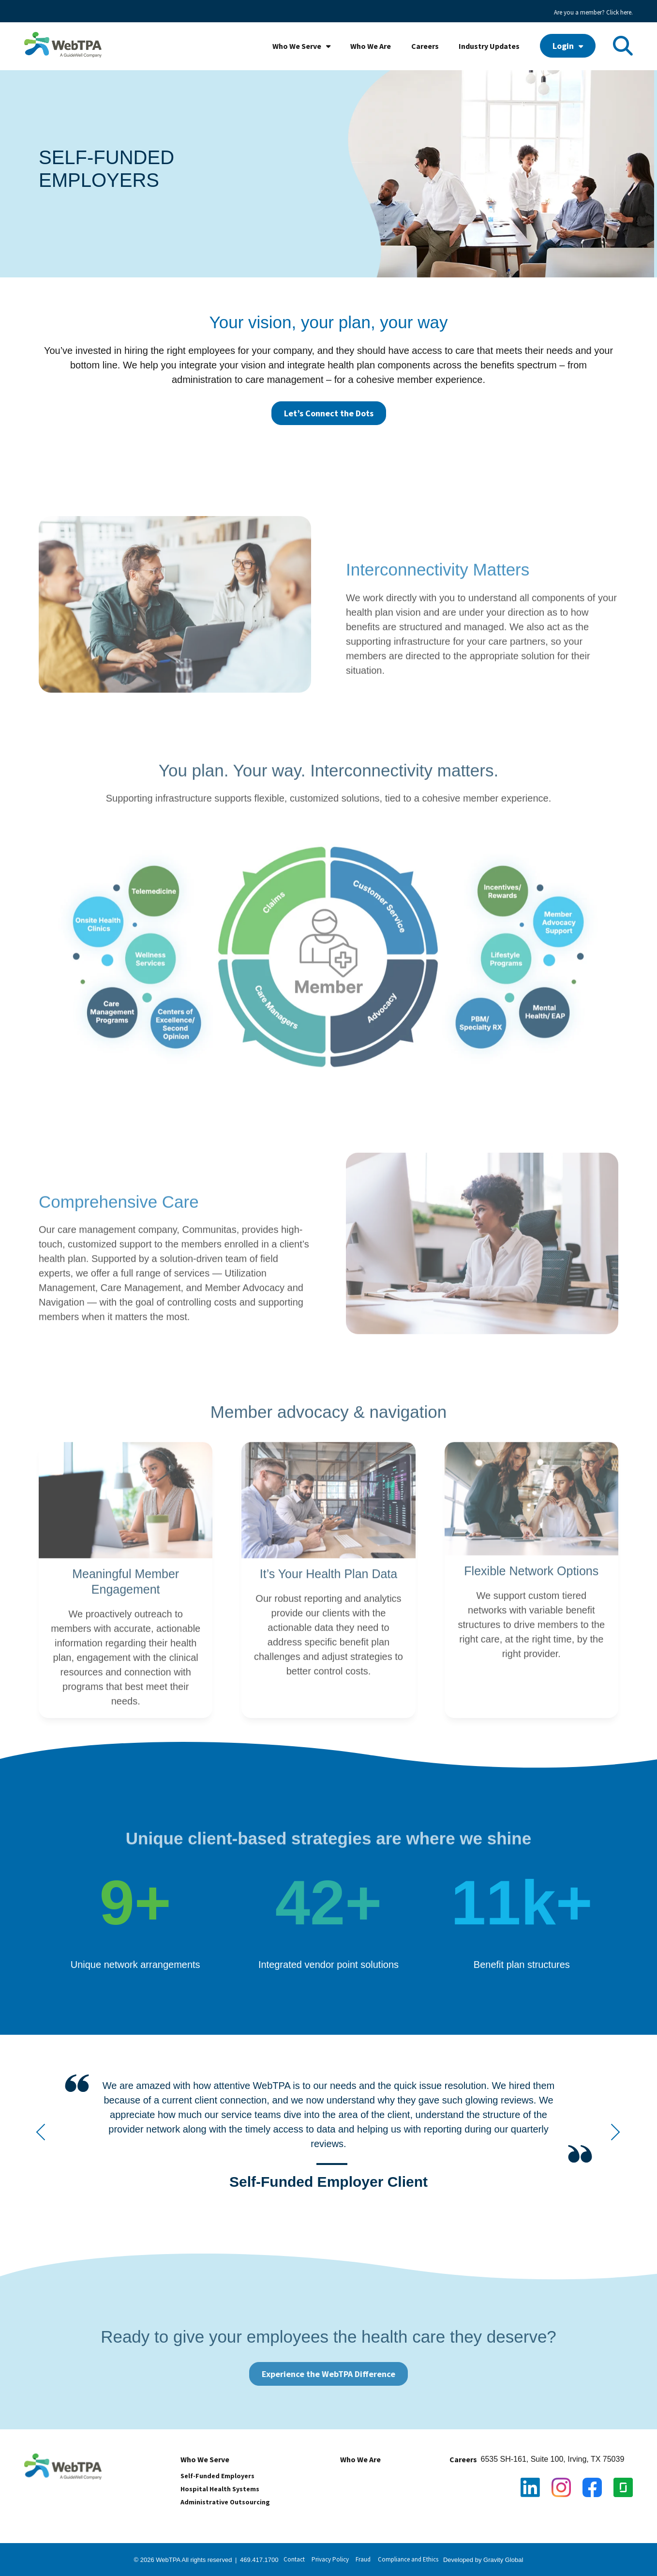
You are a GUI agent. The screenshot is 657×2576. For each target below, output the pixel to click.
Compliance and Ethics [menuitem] (408, 2559)
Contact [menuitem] (294, 2559)
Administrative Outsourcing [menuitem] (225, 2502)
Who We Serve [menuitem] (296, 46)
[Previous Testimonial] (41, 2133)
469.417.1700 (259, 2559)
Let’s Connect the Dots (328, 413)
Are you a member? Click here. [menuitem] (593, 12)
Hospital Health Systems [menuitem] (219, 2489)
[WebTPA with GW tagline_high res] (63, 45)
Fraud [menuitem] (363, 2559)
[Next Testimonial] (615, 2133)
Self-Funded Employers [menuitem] (217, 2475)
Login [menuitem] (563, 45)
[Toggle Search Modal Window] (623, 46)
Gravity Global (503, 2559)
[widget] (328, 2137)
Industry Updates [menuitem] (489, 46)
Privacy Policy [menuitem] (330, 2559)
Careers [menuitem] (425, 46)
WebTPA (168, 2559)
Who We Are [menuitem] (370, 46)
